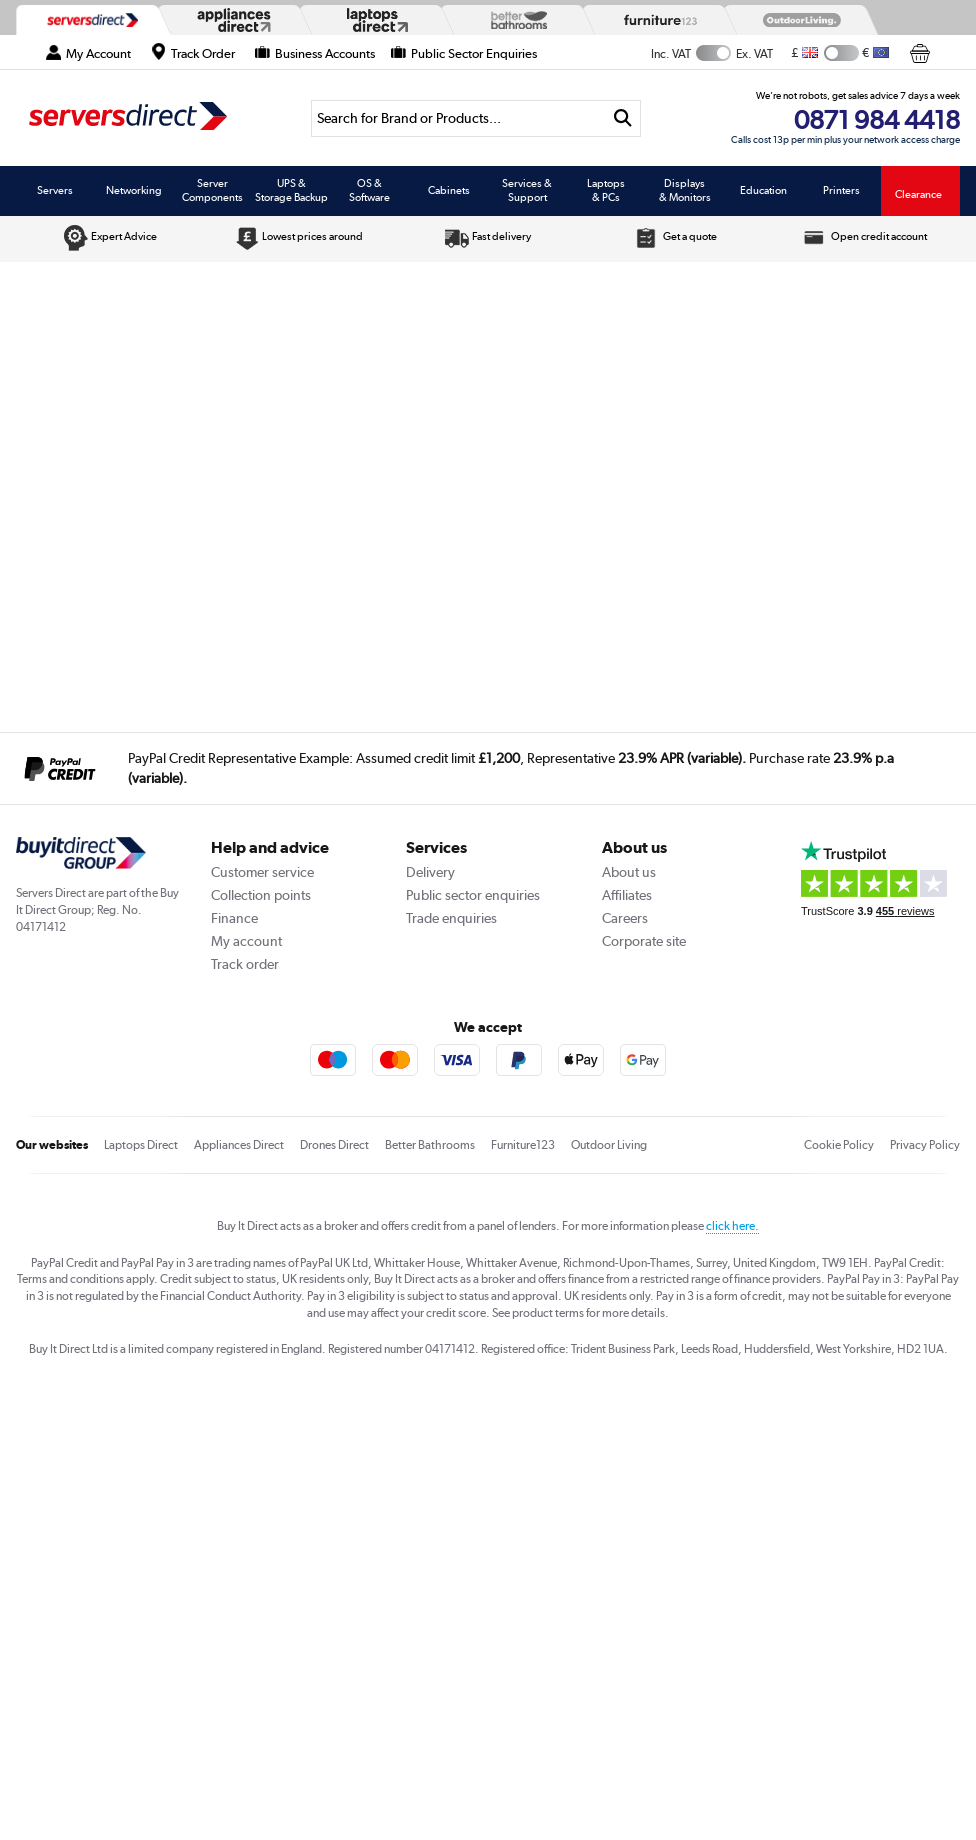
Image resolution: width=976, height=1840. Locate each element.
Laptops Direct (141, 1145)
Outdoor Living (609, 1145)
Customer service (262, 872)
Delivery (430, 872)
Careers (625, 918)
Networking (134, 190)
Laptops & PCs (606, 190)
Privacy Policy (925, 1145)
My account (246, 941)
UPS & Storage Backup (291, 190)
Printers (841, 190)
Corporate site (644, 941)
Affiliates (627, 895)
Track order (245, 964)
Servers (55, 190)
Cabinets (449, 190)
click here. (732, 1226)
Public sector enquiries (473, 895)
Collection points (261, 895)
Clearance (918, 194)
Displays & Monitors (685, 190)
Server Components (212, 190)
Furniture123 (523, 1145)
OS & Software (369, 190)
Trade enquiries (451, 918)
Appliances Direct (239, 1145)
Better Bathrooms (430, 1145)
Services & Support (527, 190)
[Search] (458, 118)
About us (629, 872)
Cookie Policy (839, 1145)
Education (763, 190)
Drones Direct (334, 1145)
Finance (234, 918)
